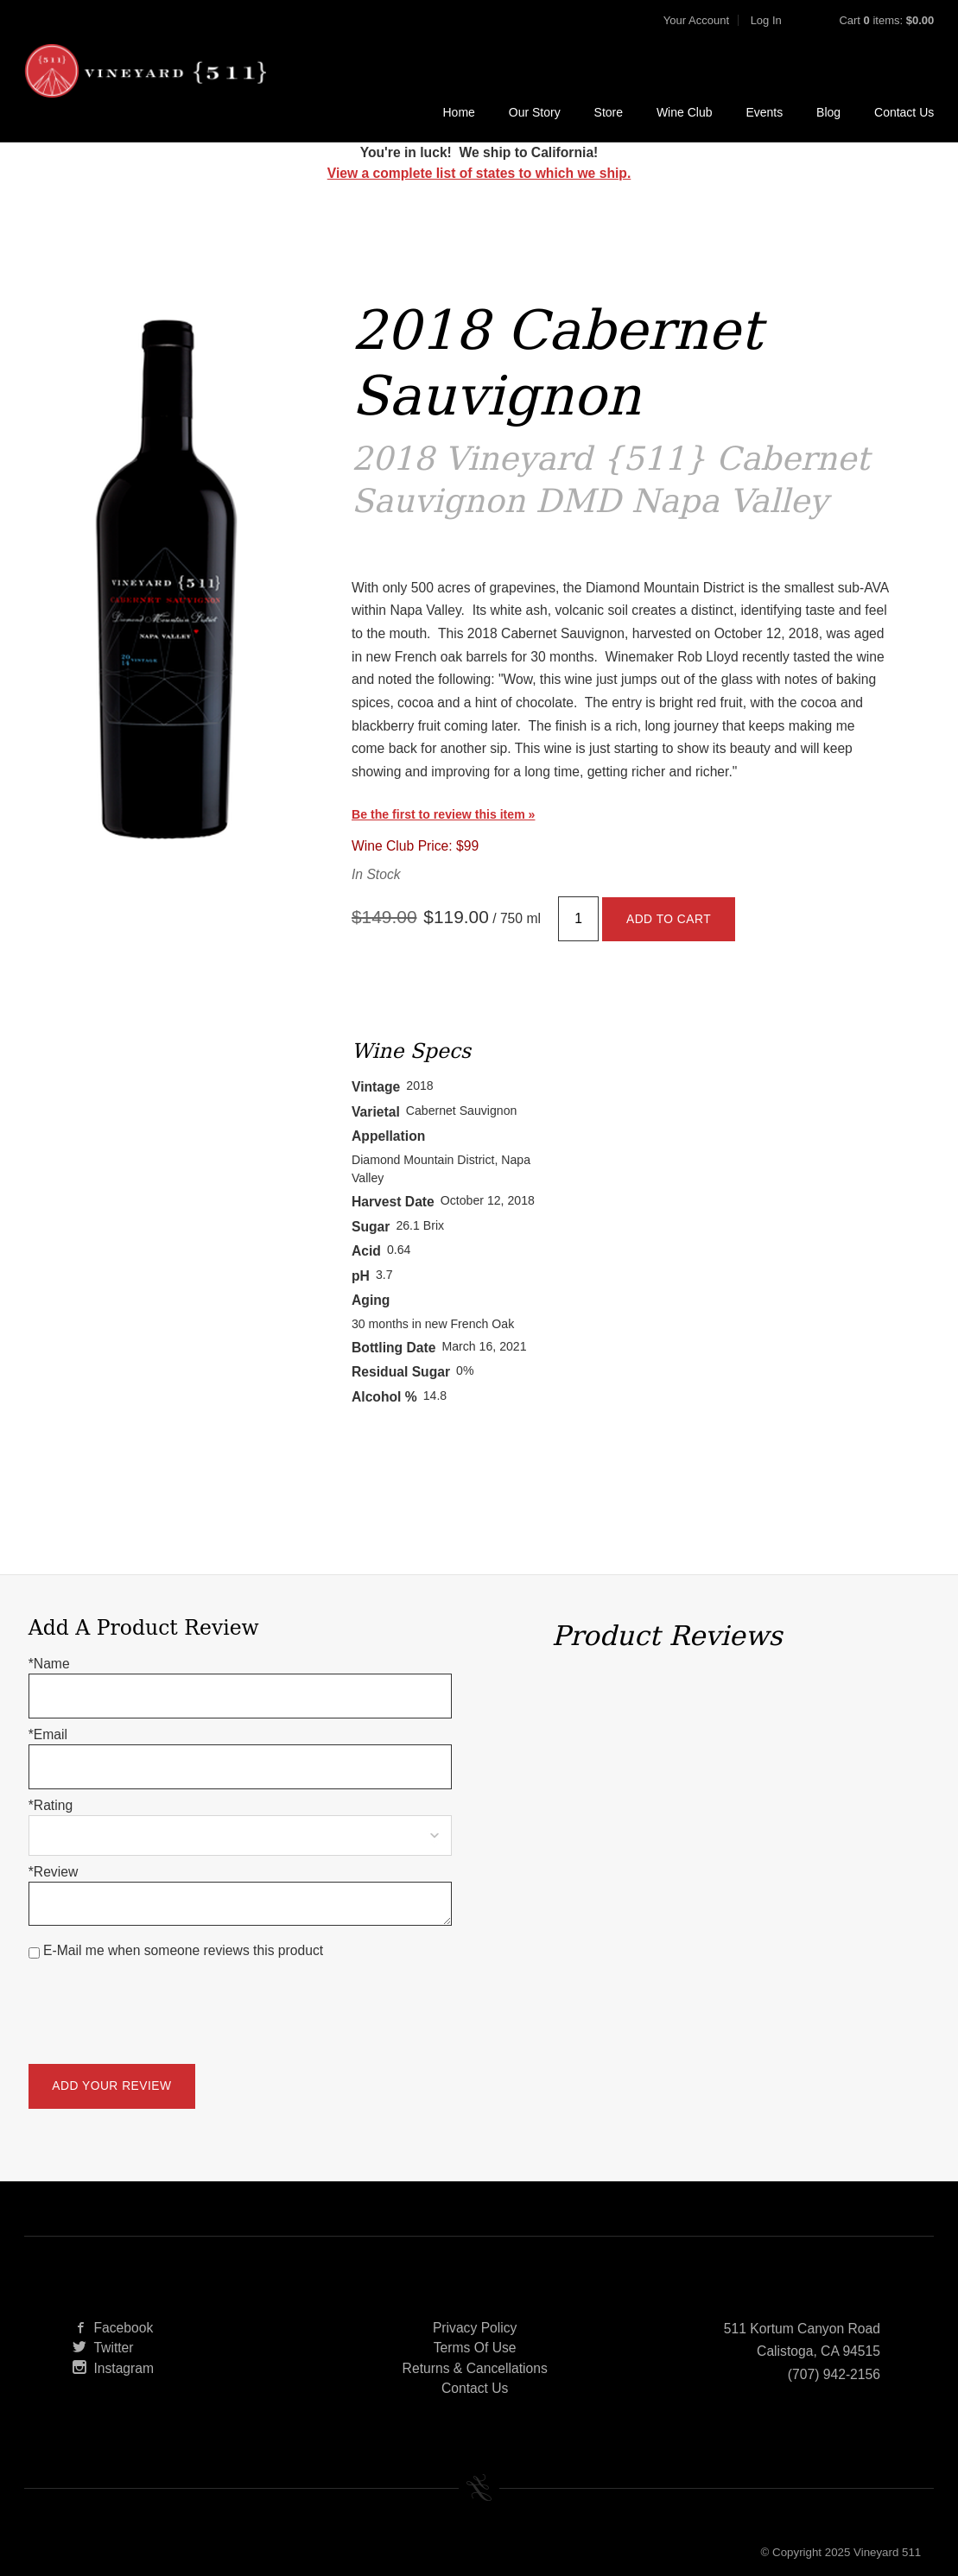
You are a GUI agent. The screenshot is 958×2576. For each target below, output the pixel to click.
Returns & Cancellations (475, 2368)
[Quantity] (578, 918)
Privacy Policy (475, 2327)
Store (608, 112)
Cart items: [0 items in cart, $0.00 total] (886, 20)
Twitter (103, 2347)
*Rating (51, 1805)
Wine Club (685, 112)
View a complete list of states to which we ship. (479, 173)
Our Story (535, 112)
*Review (53, 1871)
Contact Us (904, 112)
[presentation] (160, 2001)
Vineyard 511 (145, 70)
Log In (766, 20)
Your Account (696, 20)
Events (764, 112)
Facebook (113, 2327)
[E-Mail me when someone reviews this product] (34, 1953)
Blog (828, 112)
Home (459, 112)
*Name (49, 1663)
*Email (48, 1734)
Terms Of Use (475, 2347)
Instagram (113, 2368)
